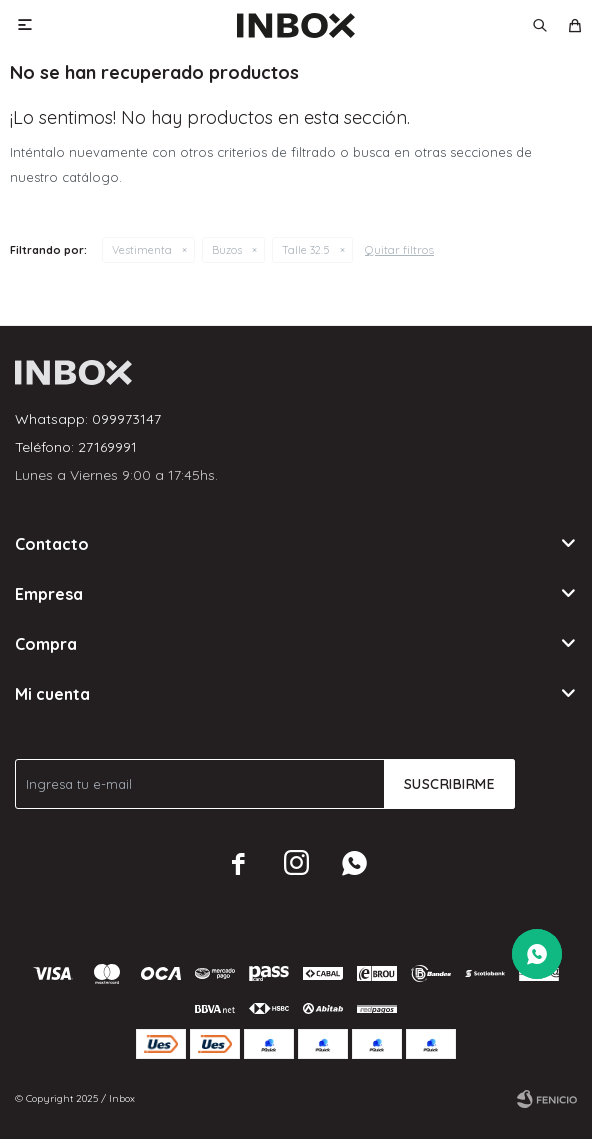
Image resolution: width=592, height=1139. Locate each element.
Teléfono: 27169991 (76, 447)
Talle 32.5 (306, 250)
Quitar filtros (399, 249)
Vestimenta (142, 250)
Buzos (227, 250)
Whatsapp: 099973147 (88, 419)
